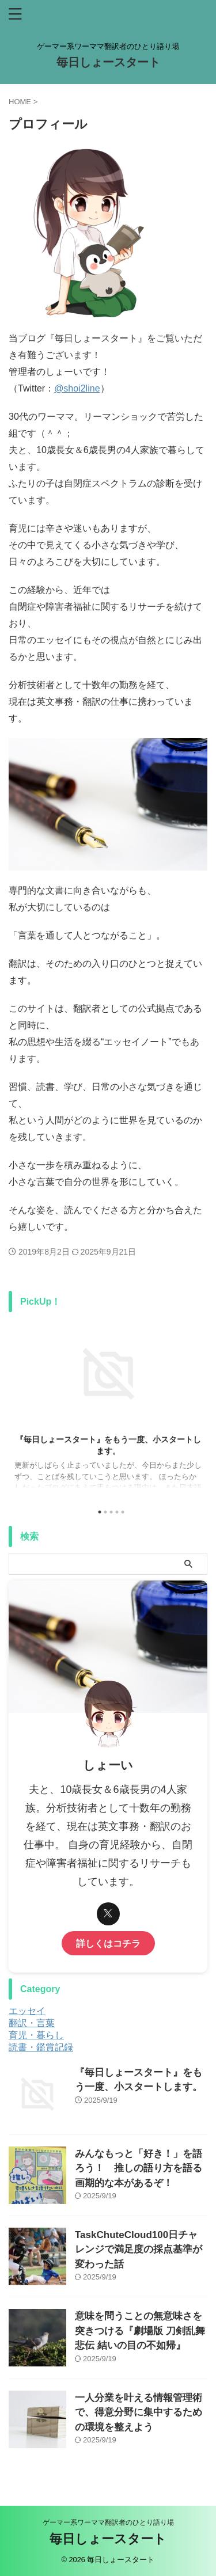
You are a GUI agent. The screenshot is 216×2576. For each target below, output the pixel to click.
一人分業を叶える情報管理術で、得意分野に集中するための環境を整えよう (138, 2412)
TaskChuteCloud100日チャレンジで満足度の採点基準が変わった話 (138, 2249)
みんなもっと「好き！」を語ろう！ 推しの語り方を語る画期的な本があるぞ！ (138, 2168)
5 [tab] (122, 1512)
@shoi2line (77, 388)
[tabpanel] (108, 1409)
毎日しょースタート (108, 62)
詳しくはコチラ (108, 1943)
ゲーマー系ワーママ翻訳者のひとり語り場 (108, 2522)
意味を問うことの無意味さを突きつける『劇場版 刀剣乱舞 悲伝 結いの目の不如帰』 (140, 2331)
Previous (19, 1405)
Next (196, 1405)
